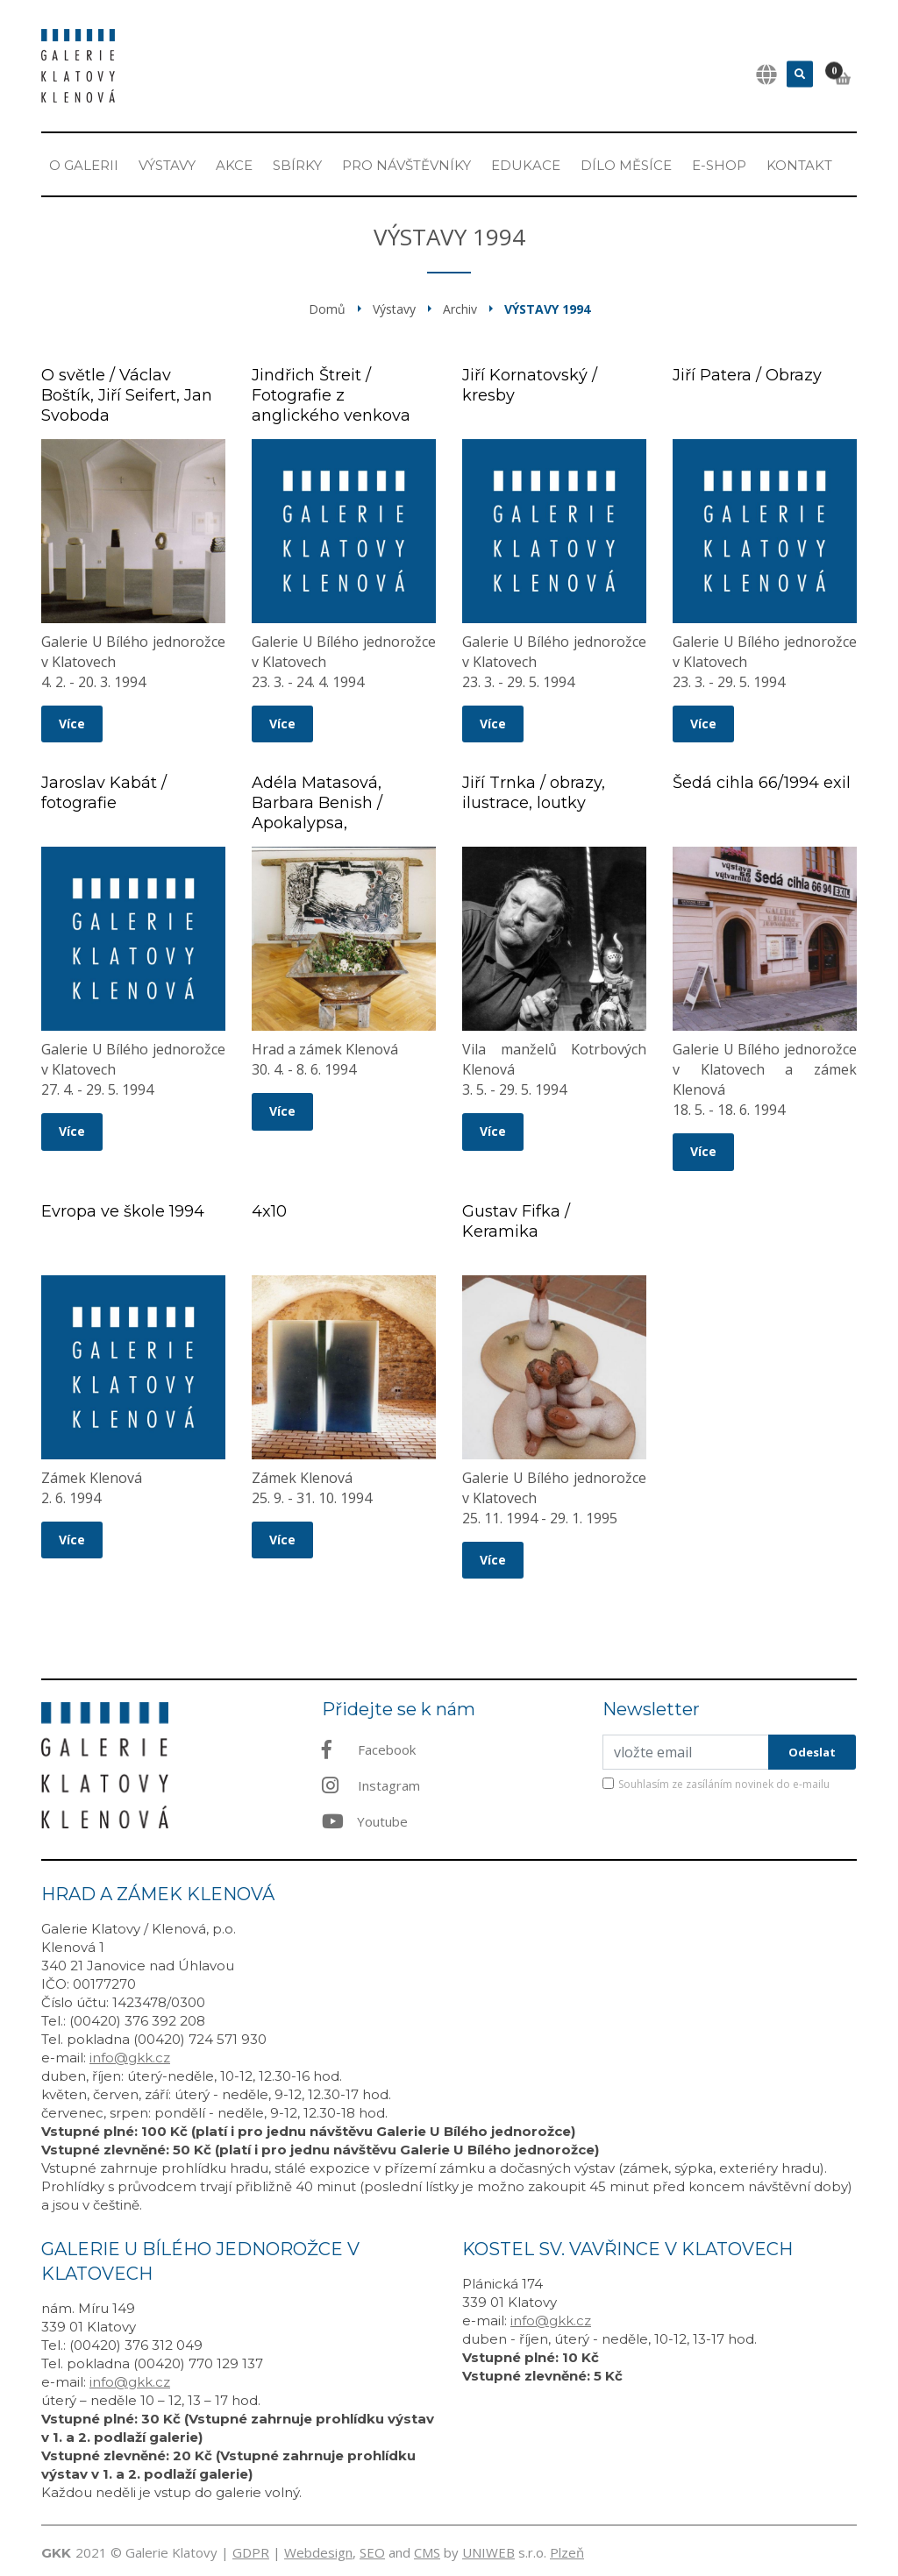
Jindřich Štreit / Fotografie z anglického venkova (331, 395)
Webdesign (318, 2552)
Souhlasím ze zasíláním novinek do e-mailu (724, 1784)
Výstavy (167, 165)
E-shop (719, 165)
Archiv (460, 309)
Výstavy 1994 (547, 309)
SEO (372, 2552)
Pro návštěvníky (406, 165)
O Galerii (83, 165)
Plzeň (567, 2552)
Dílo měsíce (626, 165)
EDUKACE (525, 165)
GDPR (250, 2552)
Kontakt (799, 165)
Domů (327, 309)
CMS (427, 2552)
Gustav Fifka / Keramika (516, 1221)
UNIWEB (488, 2552)
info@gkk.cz (129, 2057)
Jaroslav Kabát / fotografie (104, 793)
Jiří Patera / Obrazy (747, 375)
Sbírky (297, 165)
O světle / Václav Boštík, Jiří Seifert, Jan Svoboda (126, 395)
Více (72, 723)
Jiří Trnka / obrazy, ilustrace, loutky (533, 793)
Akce (234, 165)
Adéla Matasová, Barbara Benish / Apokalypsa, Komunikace (317, 813)
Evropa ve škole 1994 (122, 1211)
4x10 (269, 1211)
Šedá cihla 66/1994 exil (762, 782)
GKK (56, 2552)
